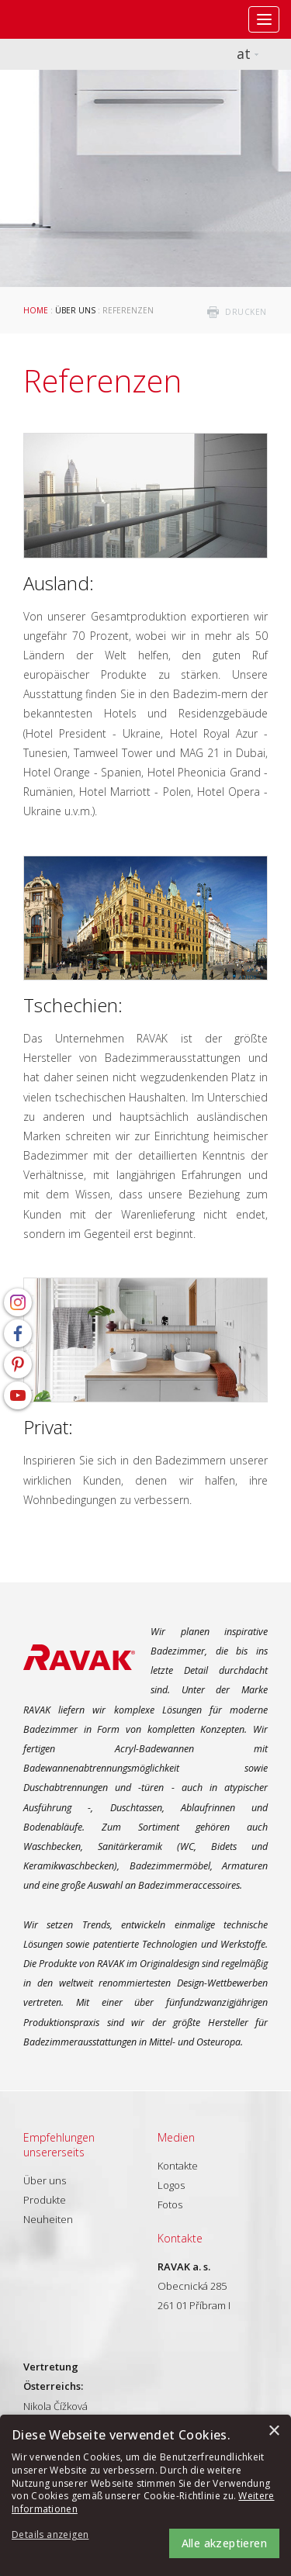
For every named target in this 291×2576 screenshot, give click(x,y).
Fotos (170, 2204)
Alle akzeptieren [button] (224, 2543)
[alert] (145, 2495)
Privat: (48, 1427)
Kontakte (178, 2166)
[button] (54, 2535)
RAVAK (58, 19)
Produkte (44, 2200)
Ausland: (58, 583)
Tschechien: (73, 1005)
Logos (171, 2185)
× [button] (273, 2431)
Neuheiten (48, 2219)
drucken (246, 311)
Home (35, 310)
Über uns (75, 310)
